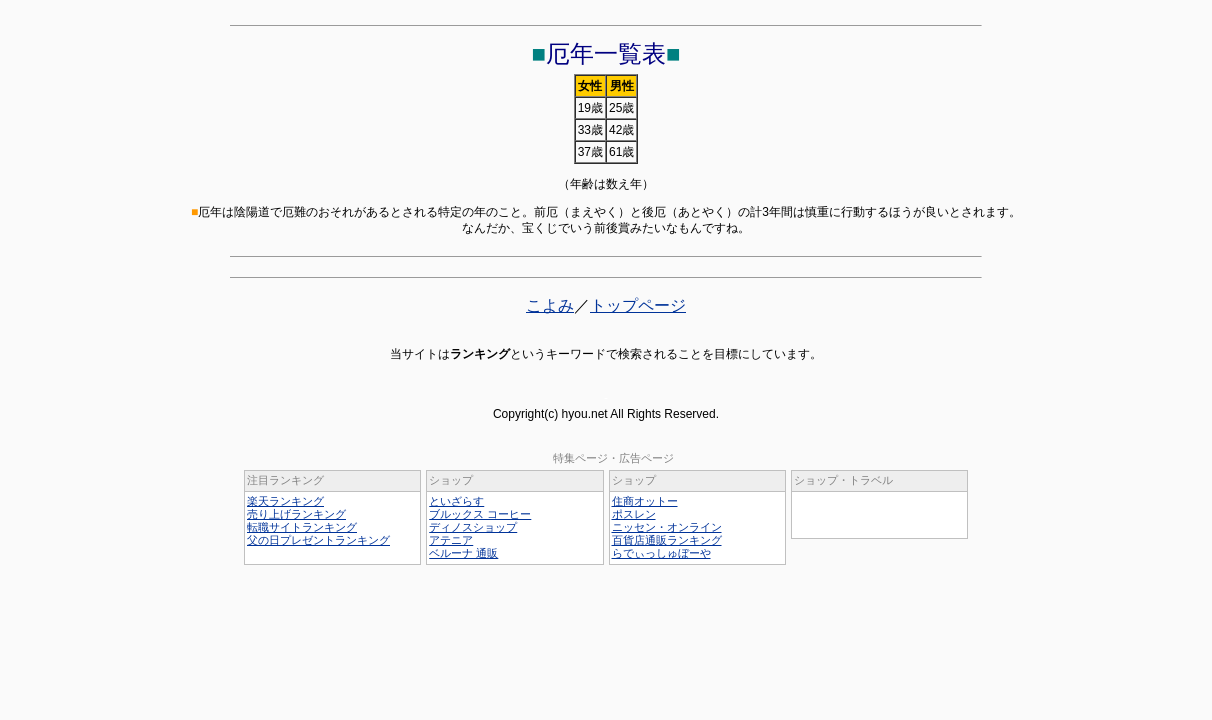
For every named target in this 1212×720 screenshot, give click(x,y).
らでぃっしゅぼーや (661, 553)
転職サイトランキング (302, 527)
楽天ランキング (285, 501)
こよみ (550, 305)
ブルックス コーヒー (480, 514)
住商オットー (645, 501)
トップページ (638, 305)
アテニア (451, 540)
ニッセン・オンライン (667, 527)
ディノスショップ (473, 527)
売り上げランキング (296, 514)
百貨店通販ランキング (667, 540)
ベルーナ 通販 (463, 553)
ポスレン (634, 514)
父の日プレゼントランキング (318, 540)
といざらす (456, 501)
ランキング (480, 354)
